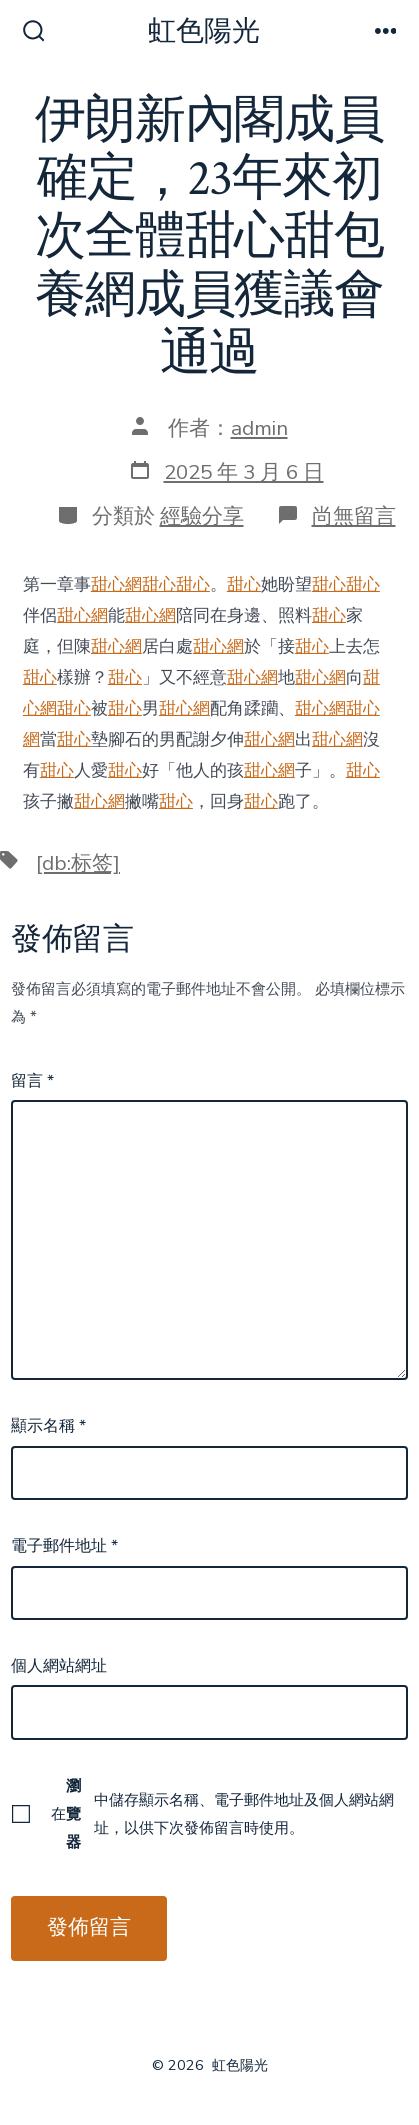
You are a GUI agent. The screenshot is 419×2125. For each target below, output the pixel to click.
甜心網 (116, 584)
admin (259, 428)
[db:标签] (78, 863)
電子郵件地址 (64, 1546)
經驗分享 (202, 516)
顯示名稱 (48, 1426)
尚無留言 (354, 516)
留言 (32, 1081)
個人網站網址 (59, 1666)
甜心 (159, 584)
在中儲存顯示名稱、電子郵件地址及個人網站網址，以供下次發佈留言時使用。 (222, 1814)
